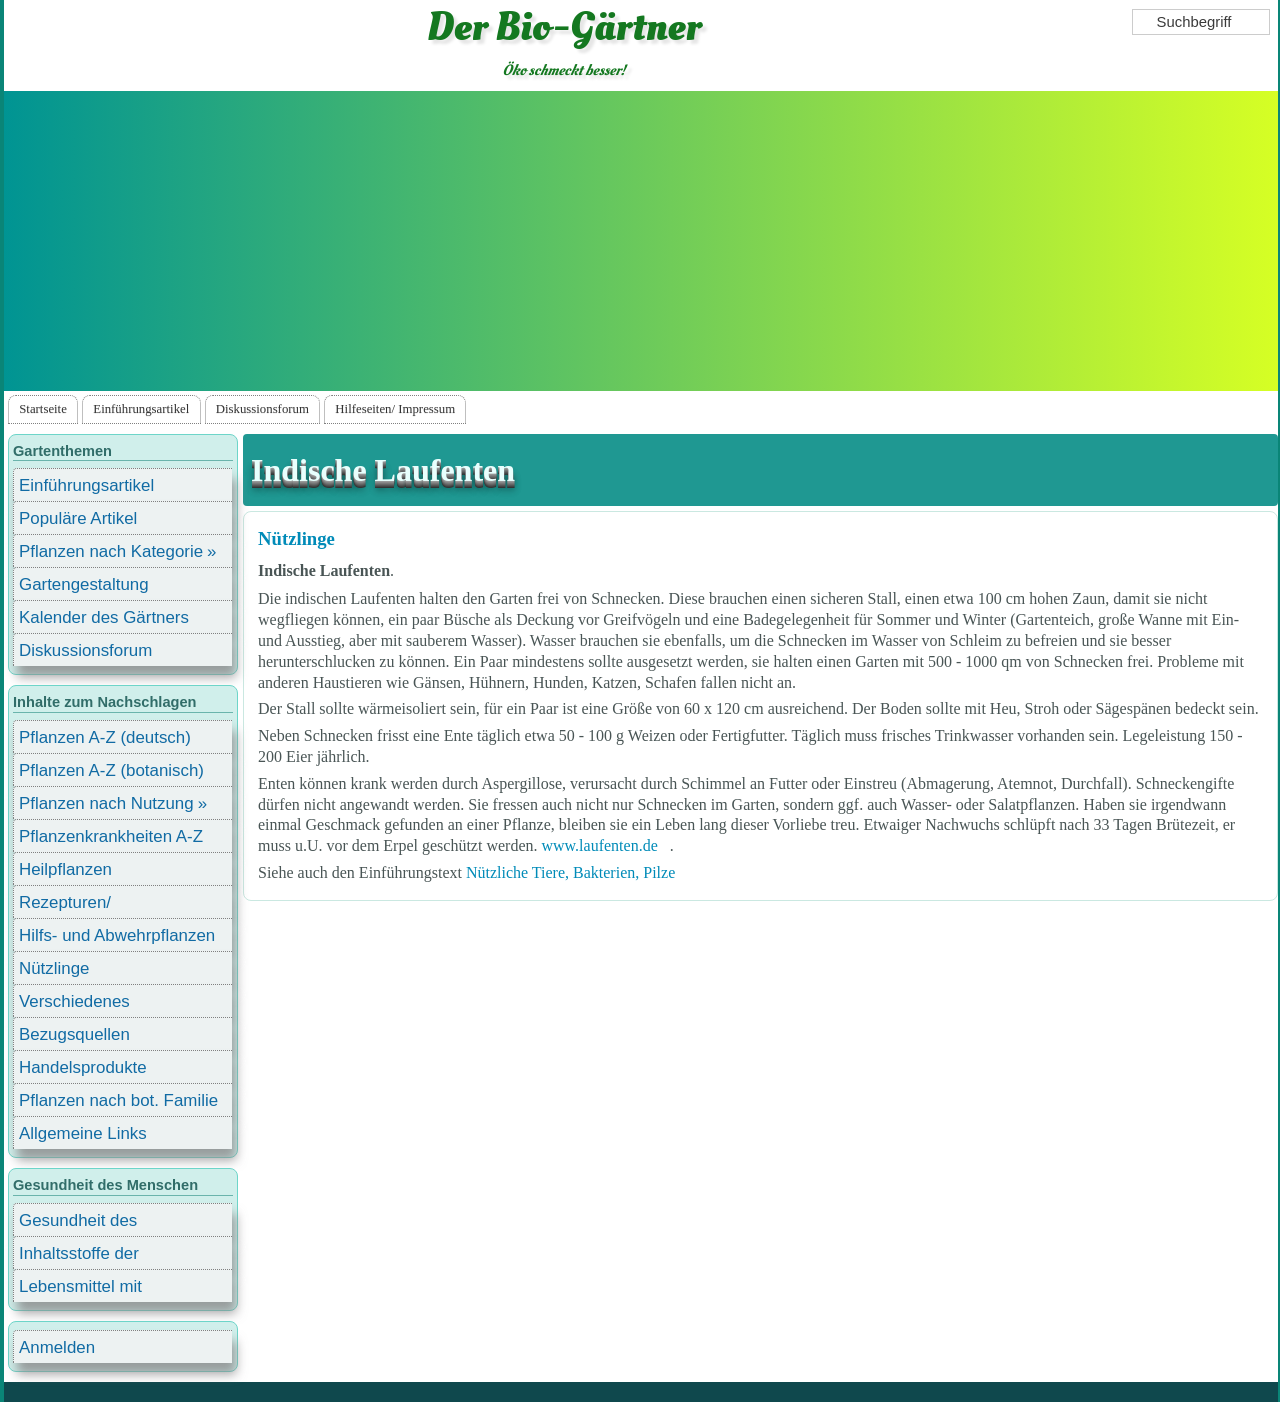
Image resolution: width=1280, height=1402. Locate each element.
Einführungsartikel (141, 409)
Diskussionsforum (262, 409)
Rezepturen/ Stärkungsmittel (77, 905)
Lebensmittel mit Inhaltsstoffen (80, 1289)
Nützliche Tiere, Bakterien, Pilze (570, 872)
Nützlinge (296, 538)
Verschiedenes (74, 1001)
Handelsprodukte (83, 1067)
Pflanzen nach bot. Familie (118, 1100)
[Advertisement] (641, 241)
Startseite (43, 409)
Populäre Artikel (78, 518)
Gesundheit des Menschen (78, 1223)
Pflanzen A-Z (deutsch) (105, 737)
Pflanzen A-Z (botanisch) (111, 770)
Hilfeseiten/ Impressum (395, 409)
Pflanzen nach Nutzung (106, 803)
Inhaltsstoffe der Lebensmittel (79, 1256)
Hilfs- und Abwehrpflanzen (117, 935)
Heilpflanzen (65, 869)
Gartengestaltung (84, 584)
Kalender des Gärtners (104, 617)
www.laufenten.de (599, 845)
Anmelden (57, 1347)
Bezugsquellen (74, 1034)
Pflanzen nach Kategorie (111, 551)
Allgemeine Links (83, 1133)
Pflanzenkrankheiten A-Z (111, 836)
